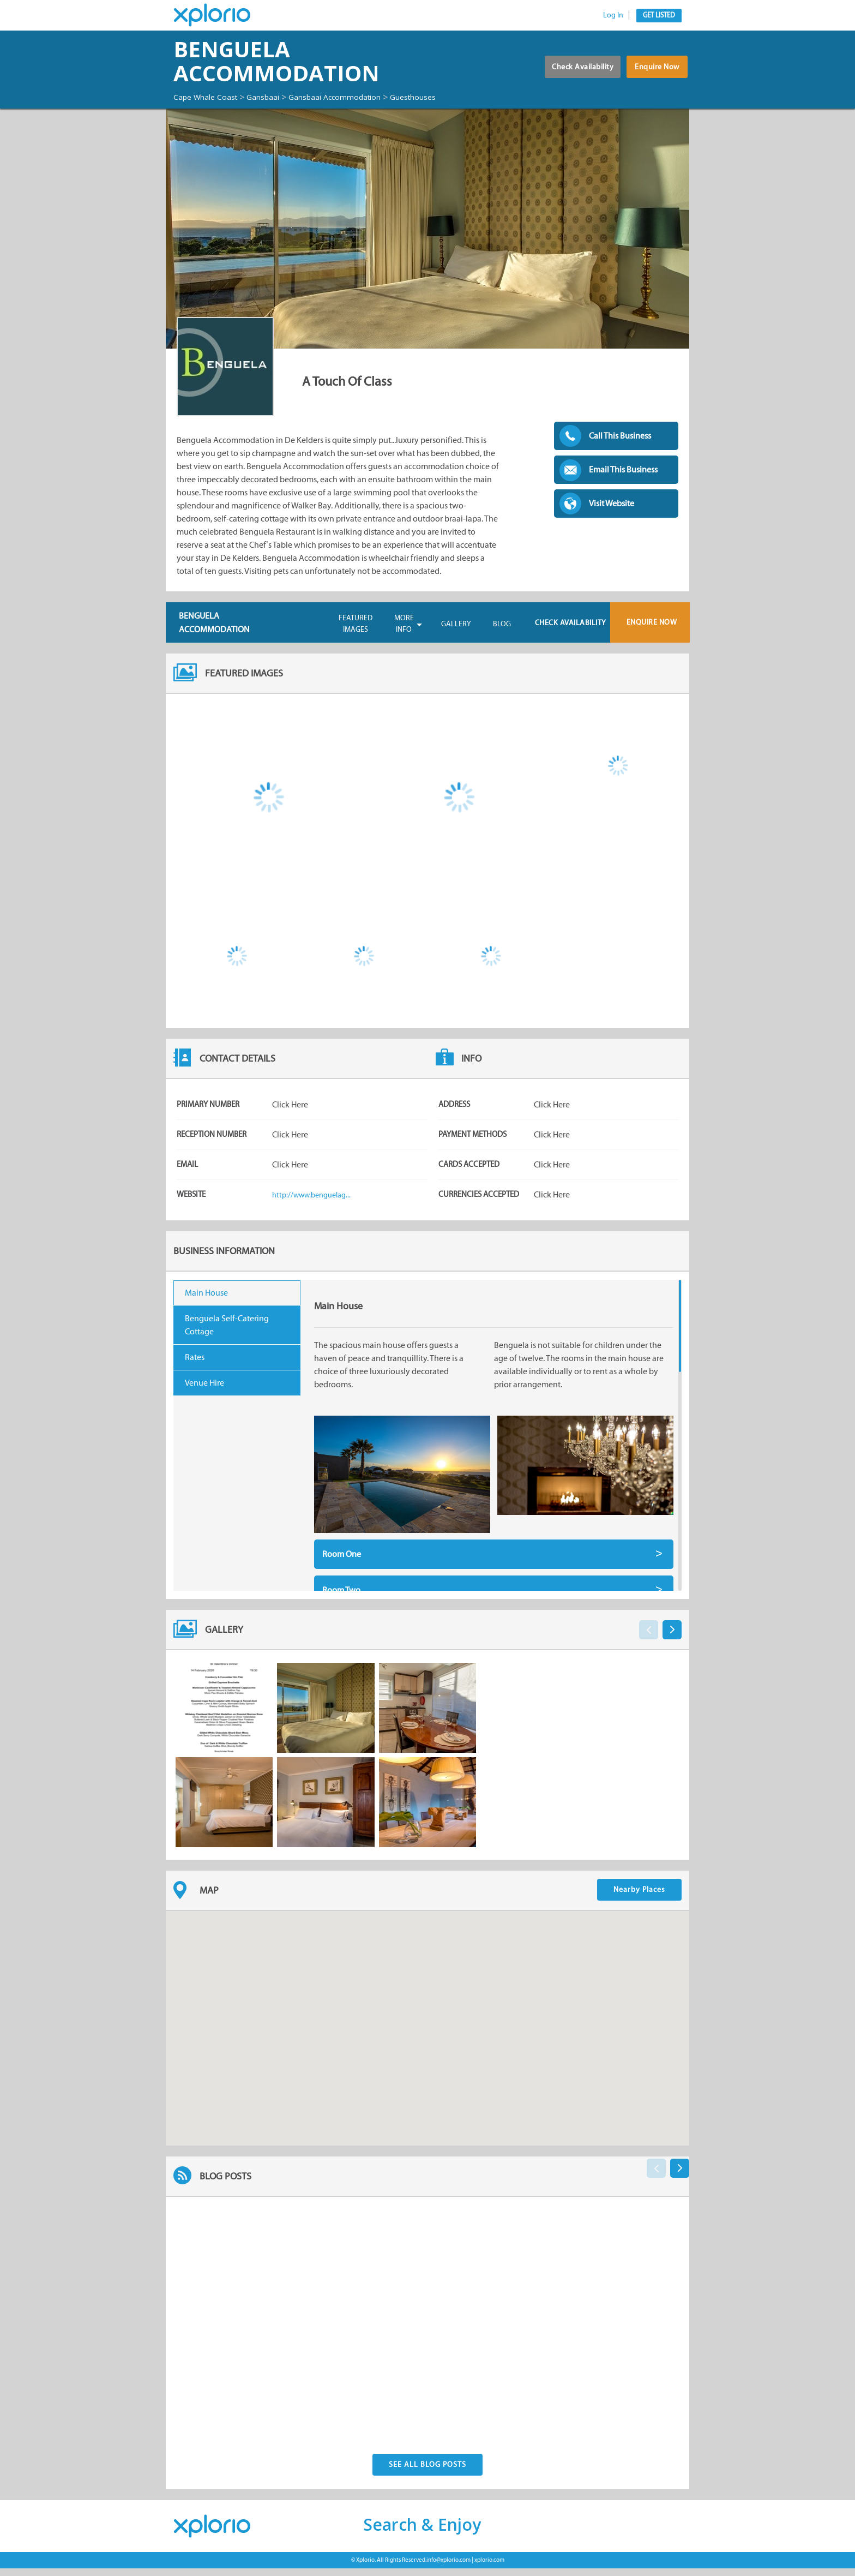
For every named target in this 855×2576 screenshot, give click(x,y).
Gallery (456, 633)
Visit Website (611, 513)
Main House (206, 1302)
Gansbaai (276, 96)
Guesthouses (200, 107)
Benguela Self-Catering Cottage (227, 1334)
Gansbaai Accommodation (357, 96)
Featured (355, 634)
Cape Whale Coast (210, 96)
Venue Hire (204, 1392)
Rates (194, 1367)
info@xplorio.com (448, 2567)
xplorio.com (489, 2567)
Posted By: (228, 2412)
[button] (427, 2028)
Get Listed (659, 15)
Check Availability (565, 77)
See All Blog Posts (427, 2472)
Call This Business (620, 445)
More (404, 634)
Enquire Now (653, 77)
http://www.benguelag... (316, 1204)
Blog (502, 633)
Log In (613, 15)
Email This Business (623, 479)
